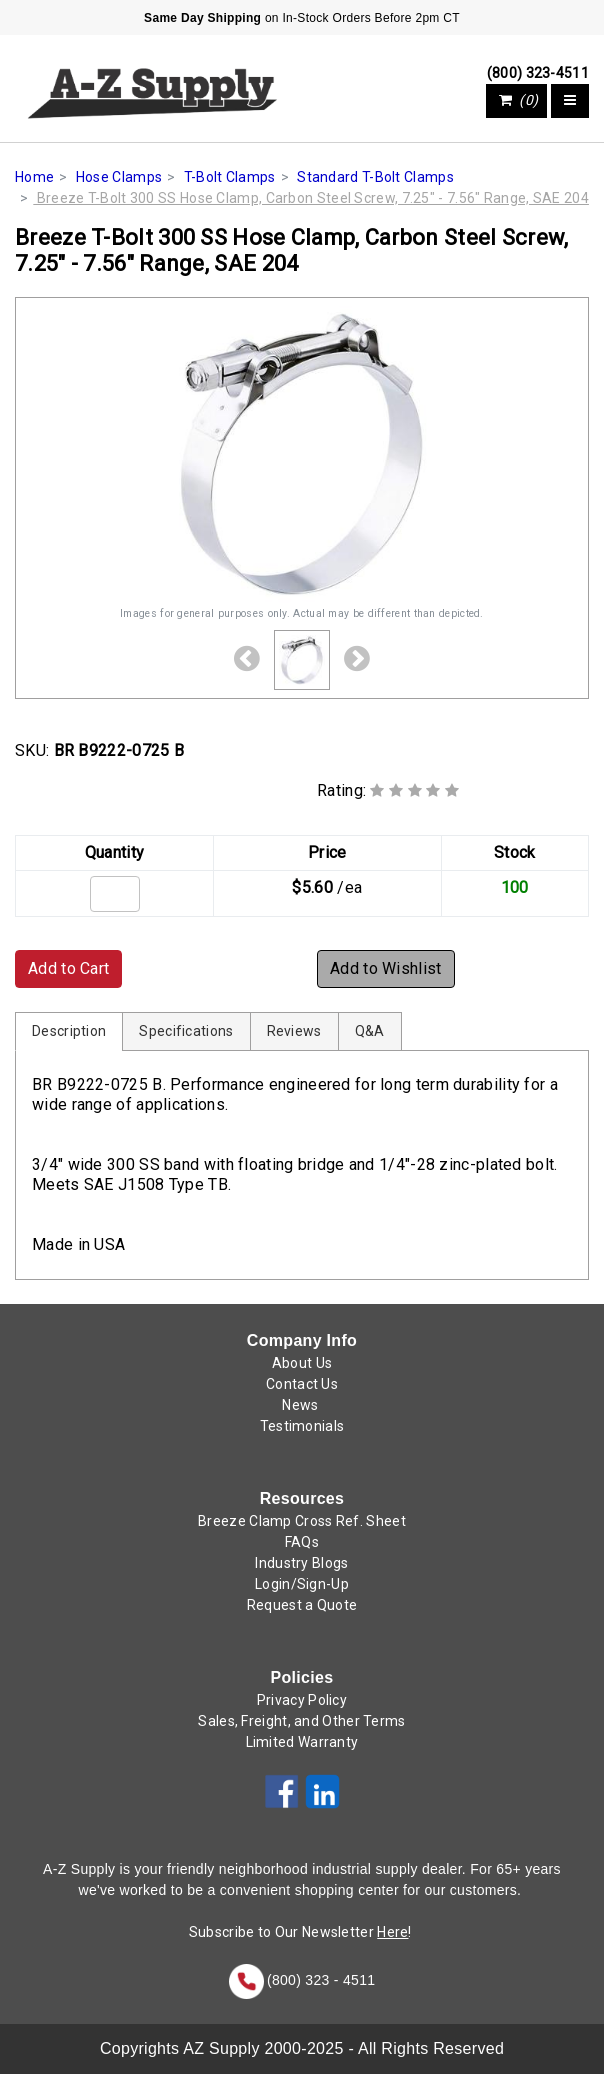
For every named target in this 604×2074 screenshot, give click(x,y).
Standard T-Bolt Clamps (375, 177)
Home (34, 177)
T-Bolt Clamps (230, 177)
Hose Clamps (119, 177)
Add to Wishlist (386, 968)
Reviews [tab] (294, 1031)
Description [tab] (69, 1031)
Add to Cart (68, 968)
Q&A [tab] (370, 1031)
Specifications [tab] (186, 1031)
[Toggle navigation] (570, 101)
